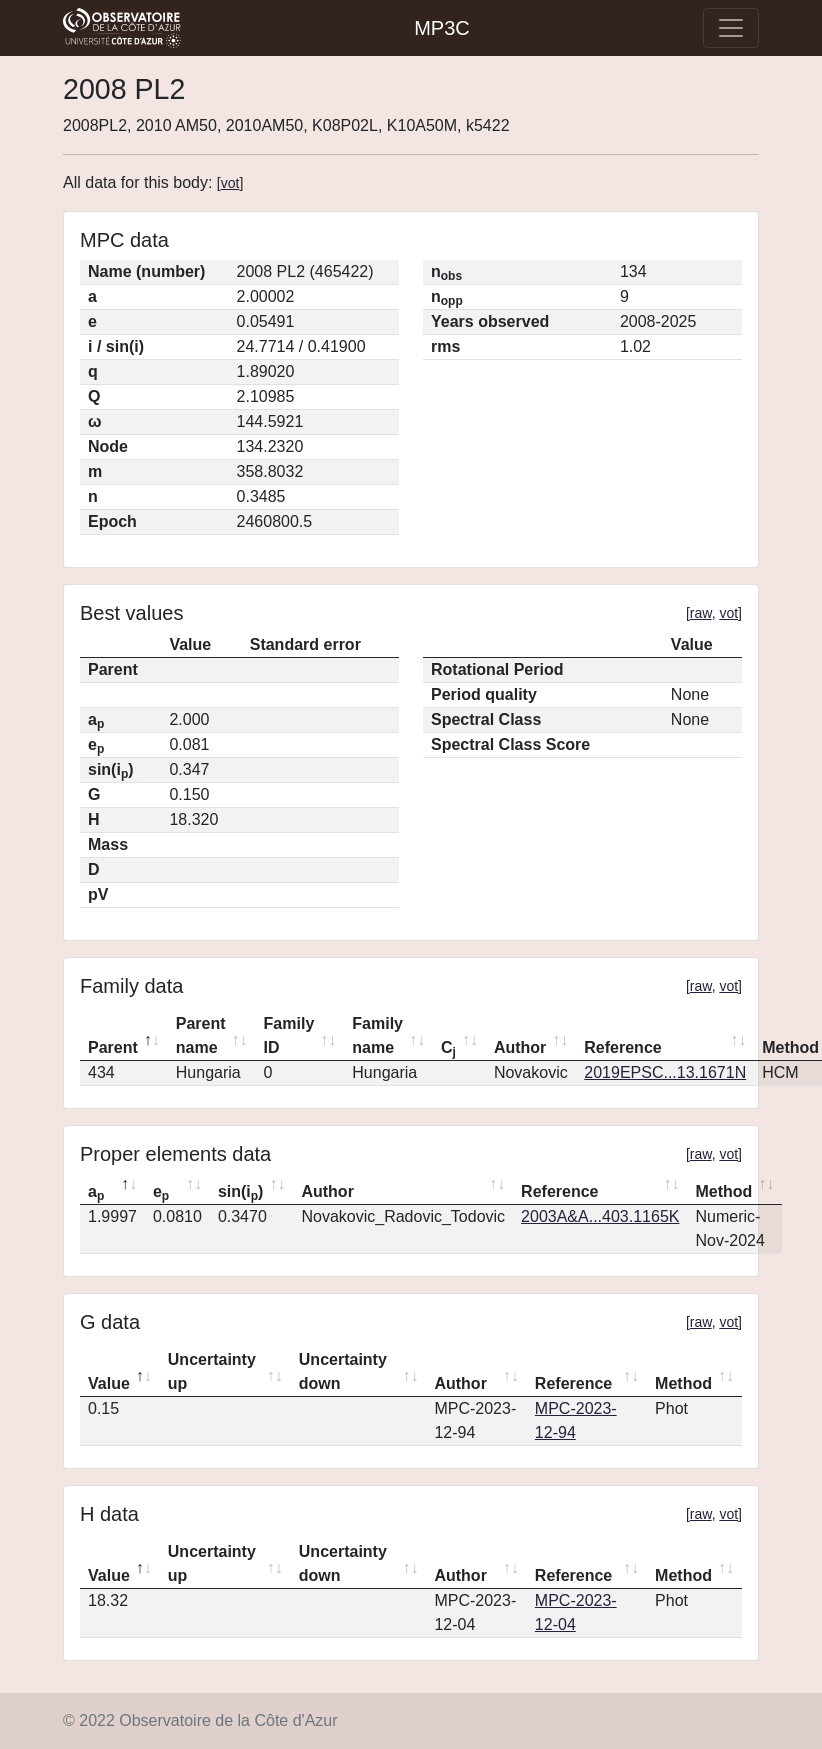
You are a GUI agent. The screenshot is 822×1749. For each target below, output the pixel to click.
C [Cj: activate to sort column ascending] (448, 1049)
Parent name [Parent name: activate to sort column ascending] (201, 1035)
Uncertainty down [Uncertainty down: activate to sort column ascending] (343, 1371)
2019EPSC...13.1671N (665, 1072)
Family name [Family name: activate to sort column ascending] (377, 1035)
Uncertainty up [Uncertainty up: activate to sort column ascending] (212, 1371)
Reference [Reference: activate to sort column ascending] (622, 1047)
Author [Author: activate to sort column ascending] (520, 1047)
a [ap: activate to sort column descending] (96, 1193)
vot (230, 183)
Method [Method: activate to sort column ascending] (723, 1191)
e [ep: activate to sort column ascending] (161, 1193)
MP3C (442, 28)
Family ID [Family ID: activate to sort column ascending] (289, 1035)
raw (701, 613)
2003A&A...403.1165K (600, 1216)
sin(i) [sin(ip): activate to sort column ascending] (241, 1193)
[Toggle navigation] (731, 28)
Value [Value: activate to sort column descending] (109, 1383)
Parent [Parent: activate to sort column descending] (113, 1047)
